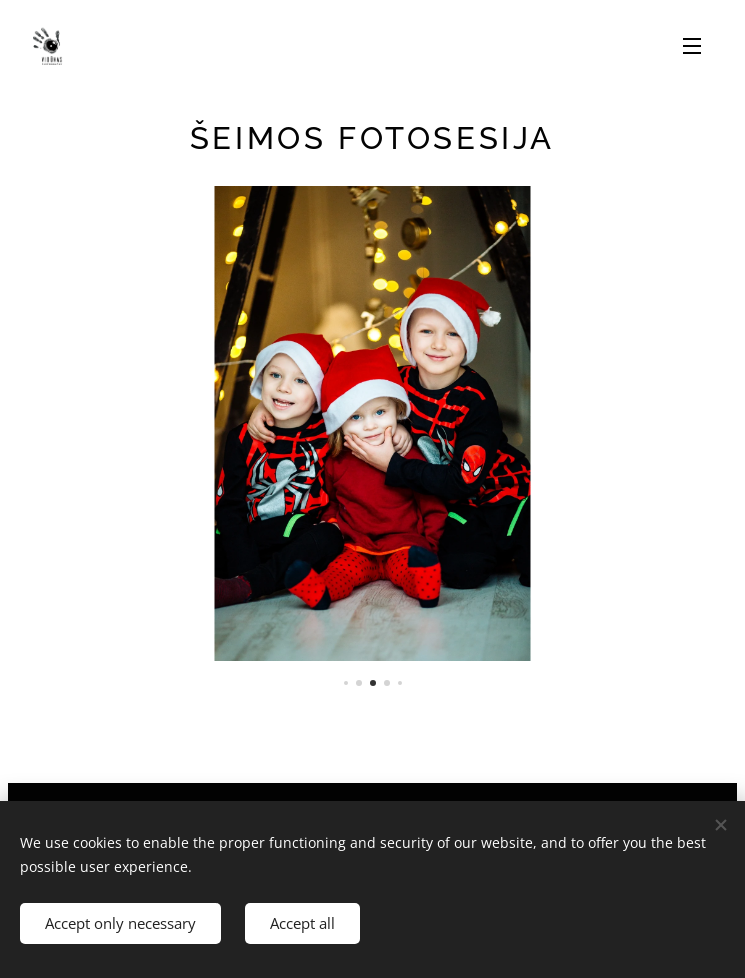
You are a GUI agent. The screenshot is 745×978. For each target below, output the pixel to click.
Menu (692, 46)
